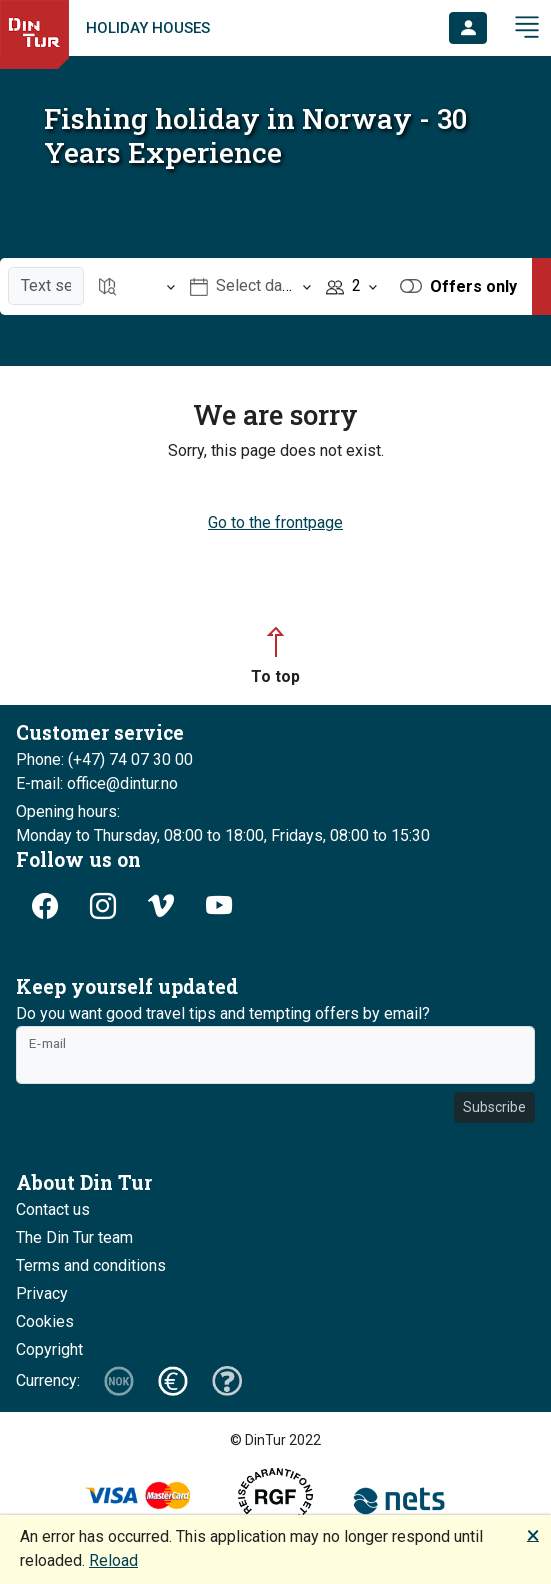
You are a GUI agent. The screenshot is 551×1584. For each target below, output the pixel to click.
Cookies (45, 1321)
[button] (468, 28)
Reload (113, 1560)
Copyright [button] (49, 1349)
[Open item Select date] (251, 286)
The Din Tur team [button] (74, 1237)
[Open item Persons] (351, 286)
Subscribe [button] (494, 1107)
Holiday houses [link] (148, 28)
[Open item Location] (137, 286)
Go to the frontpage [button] (275, 522)
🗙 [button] (533, 1534)
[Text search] (46, 286)
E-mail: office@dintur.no (97, 783)
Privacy (42, 1293)
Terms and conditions (91, 1265)
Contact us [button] (53, 1209)
